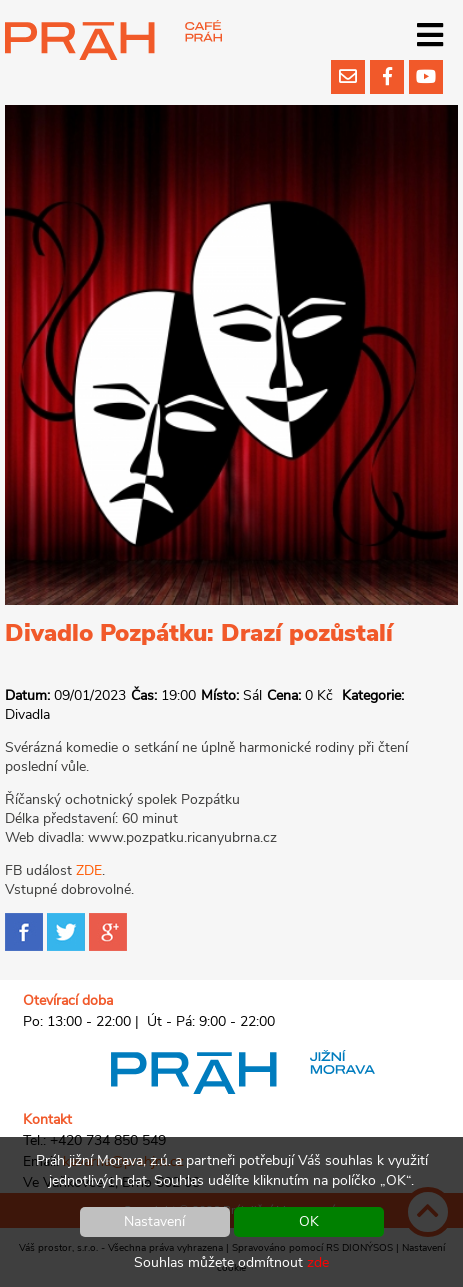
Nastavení (154, 1221)
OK (309, 1221)
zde (318, 1262)
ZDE (89, 870)
